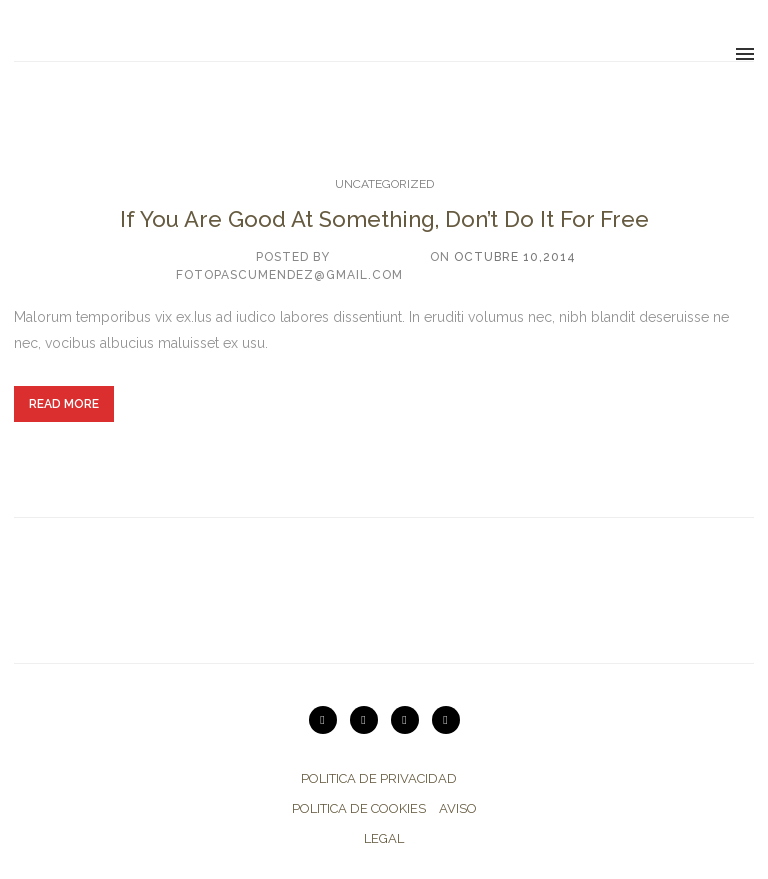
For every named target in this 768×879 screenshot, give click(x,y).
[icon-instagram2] (369, 720)
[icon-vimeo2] (328, 720)
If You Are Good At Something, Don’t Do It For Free (384, 219)
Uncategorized (384, 184)
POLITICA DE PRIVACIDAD (379, 778)
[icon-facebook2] (446, 720)
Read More (64, 404)
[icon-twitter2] (410, 720)
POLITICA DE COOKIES (359, 808)
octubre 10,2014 (515, 257)
